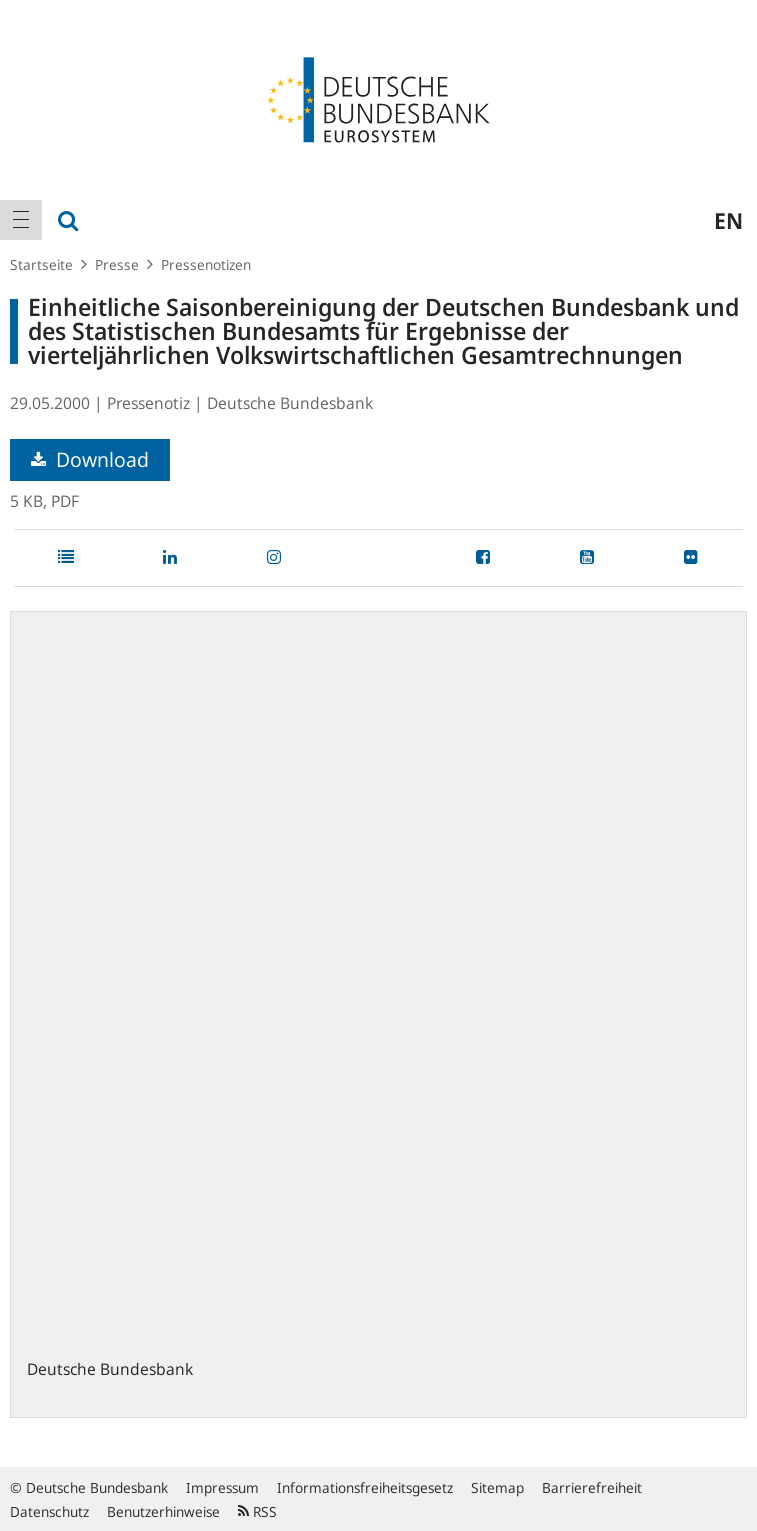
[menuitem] (21, 220)
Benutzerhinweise (163, 1511)
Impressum (222, 1487)
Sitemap (497, 1487)
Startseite (41, 264)
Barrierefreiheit (592, 1487)
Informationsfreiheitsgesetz (365, 1487)
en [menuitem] (728, 220)
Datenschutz (49, 1511)
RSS (257, 1511)
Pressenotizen (206, 264)
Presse (117, 264)
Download (90, 459)
